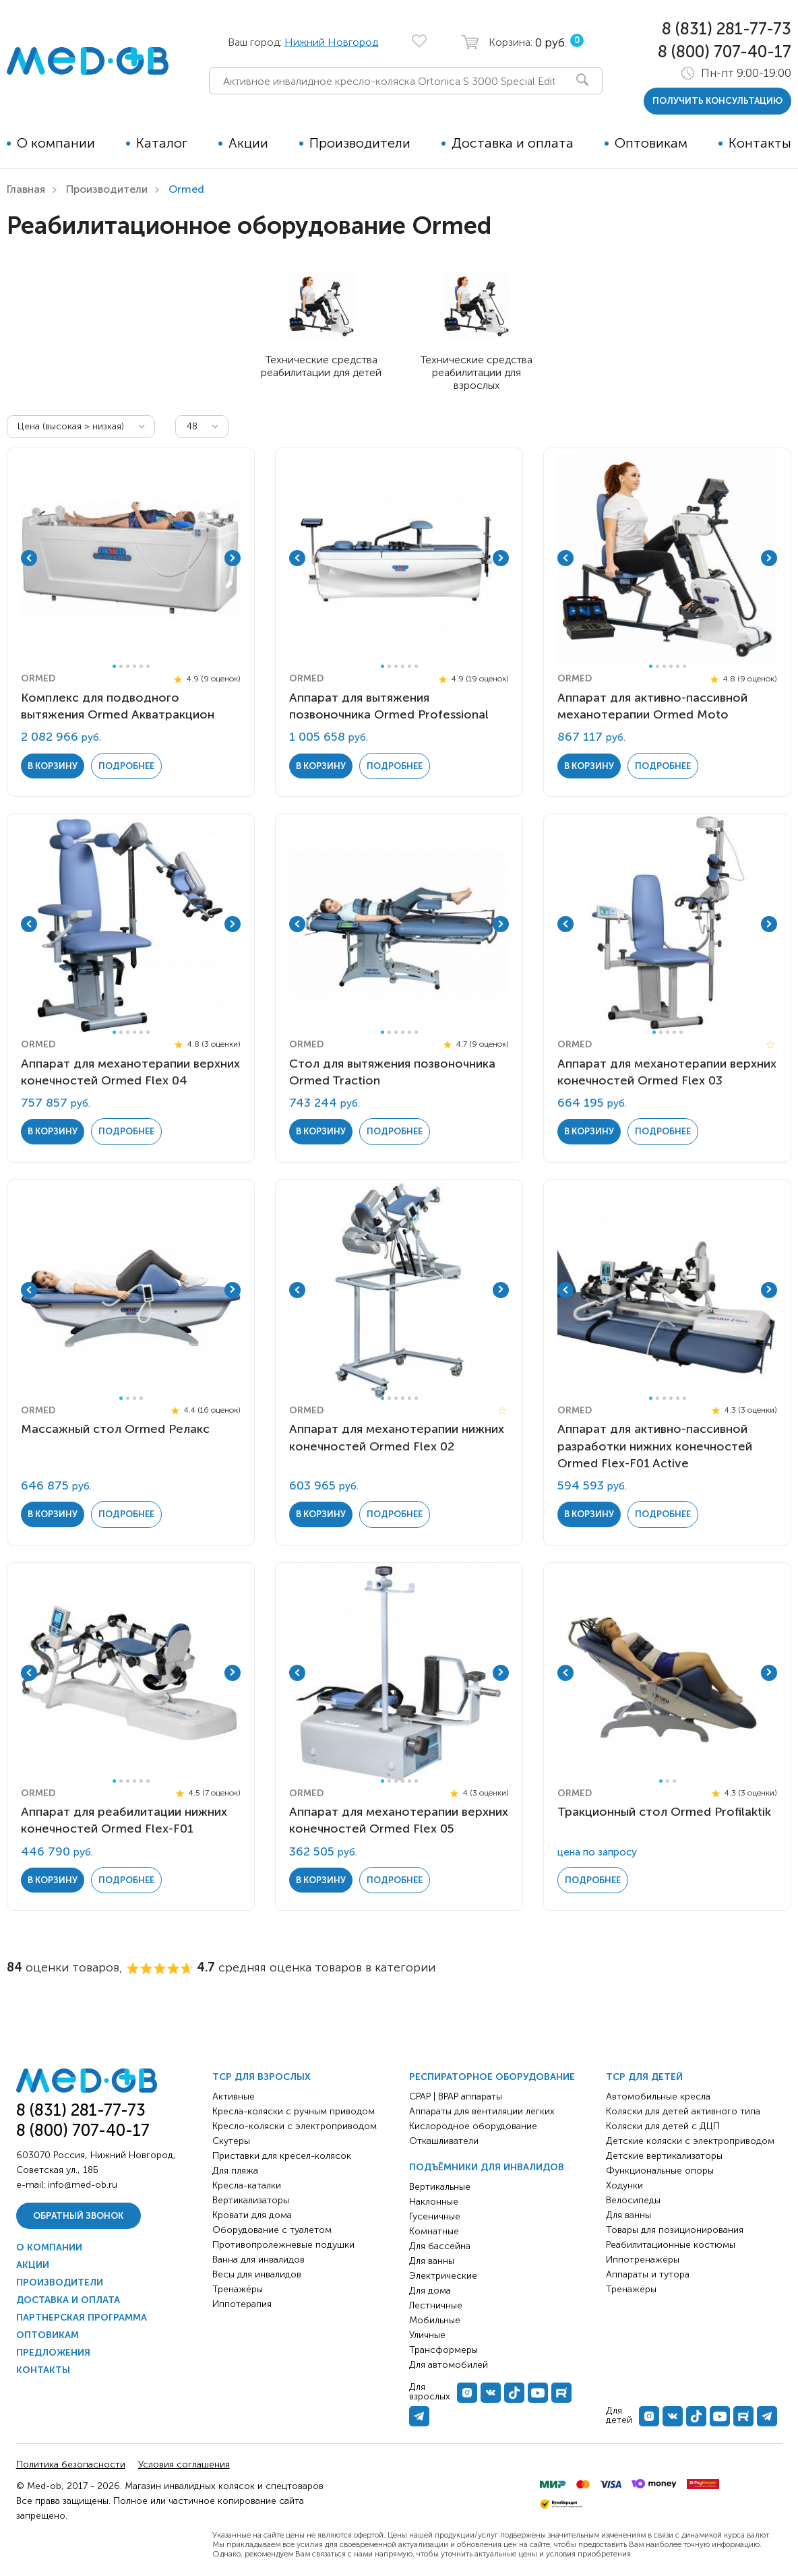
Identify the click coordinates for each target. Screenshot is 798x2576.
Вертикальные (439, 2186)
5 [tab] (141, 666)
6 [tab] (148, 666)
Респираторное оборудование (492, 2077)
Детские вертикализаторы (664, 2155)
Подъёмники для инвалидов (486, 2167)
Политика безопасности (70, 2464)
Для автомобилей (448, 2364)
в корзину (53, 765)
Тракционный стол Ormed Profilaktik (664, 1811)
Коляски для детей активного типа (683, 2111)
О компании (56, 143)
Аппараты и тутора (647, 2274)
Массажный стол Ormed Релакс (115, 1428)
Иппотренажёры (642, 2259)
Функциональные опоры (660, 2170)
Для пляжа (235, 2170)
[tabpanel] (131, 558)
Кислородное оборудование (473, 2126)
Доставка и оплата (513, 143)
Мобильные (434, 2320)
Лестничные (435, 2305)
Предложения (53, 2352)
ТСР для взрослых (261, 2077)
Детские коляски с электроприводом (690, 2141)
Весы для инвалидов (256, 2274)
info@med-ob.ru (82, 2184)
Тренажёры (237, 2289)
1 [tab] (114, 666)
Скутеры (231, 2141)
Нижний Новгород (331, 42)
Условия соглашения (184, 2464)
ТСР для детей (644, 2077)
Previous (29, 558)
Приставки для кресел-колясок (281, 2155)
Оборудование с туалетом (272, 2230)
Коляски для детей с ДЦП (663, 2126)
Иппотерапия (242, 2304)
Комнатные (434, 2231)
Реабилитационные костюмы (670, 2244)
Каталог (161, 143)
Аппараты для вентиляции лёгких (482, 2111)
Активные (233, 2096)
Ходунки (624, 2185)
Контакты (760, 143)
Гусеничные (434, 2216)
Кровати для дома (252, 2215)
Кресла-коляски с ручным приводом (293, 2111)
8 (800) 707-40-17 (724, 51)
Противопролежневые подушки (283, 2244)
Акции (248, 143)
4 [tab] (134, 666)
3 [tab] (127, 666)
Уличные (427, 2335)
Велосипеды (633, 2200)
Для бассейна (439, 2246)
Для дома (430, 2290)
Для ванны (431, 2261)
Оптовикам (651, 143)
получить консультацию (717, 101)
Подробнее (126, 765)
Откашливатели (444, 2141)
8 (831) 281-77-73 (726, 28)
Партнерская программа (81, 2317)
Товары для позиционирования (674, 2230)
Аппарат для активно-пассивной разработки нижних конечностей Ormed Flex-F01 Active (654, 1445)
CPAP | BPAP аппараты (455, 2096)
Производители (359, 143)
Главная (26, 189)
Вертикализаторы (250, 2200)
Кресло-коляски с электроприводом (294, 2126)
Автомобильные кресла (658, 2096)
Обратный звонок (78, 2216)
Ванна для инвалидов (258, 2259)
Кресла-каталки (246, 2185)
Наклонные (433, 2201)
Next (232, 558)
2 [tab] (121, 666)
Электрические (443, 2275)
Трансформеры (443, 2350)
